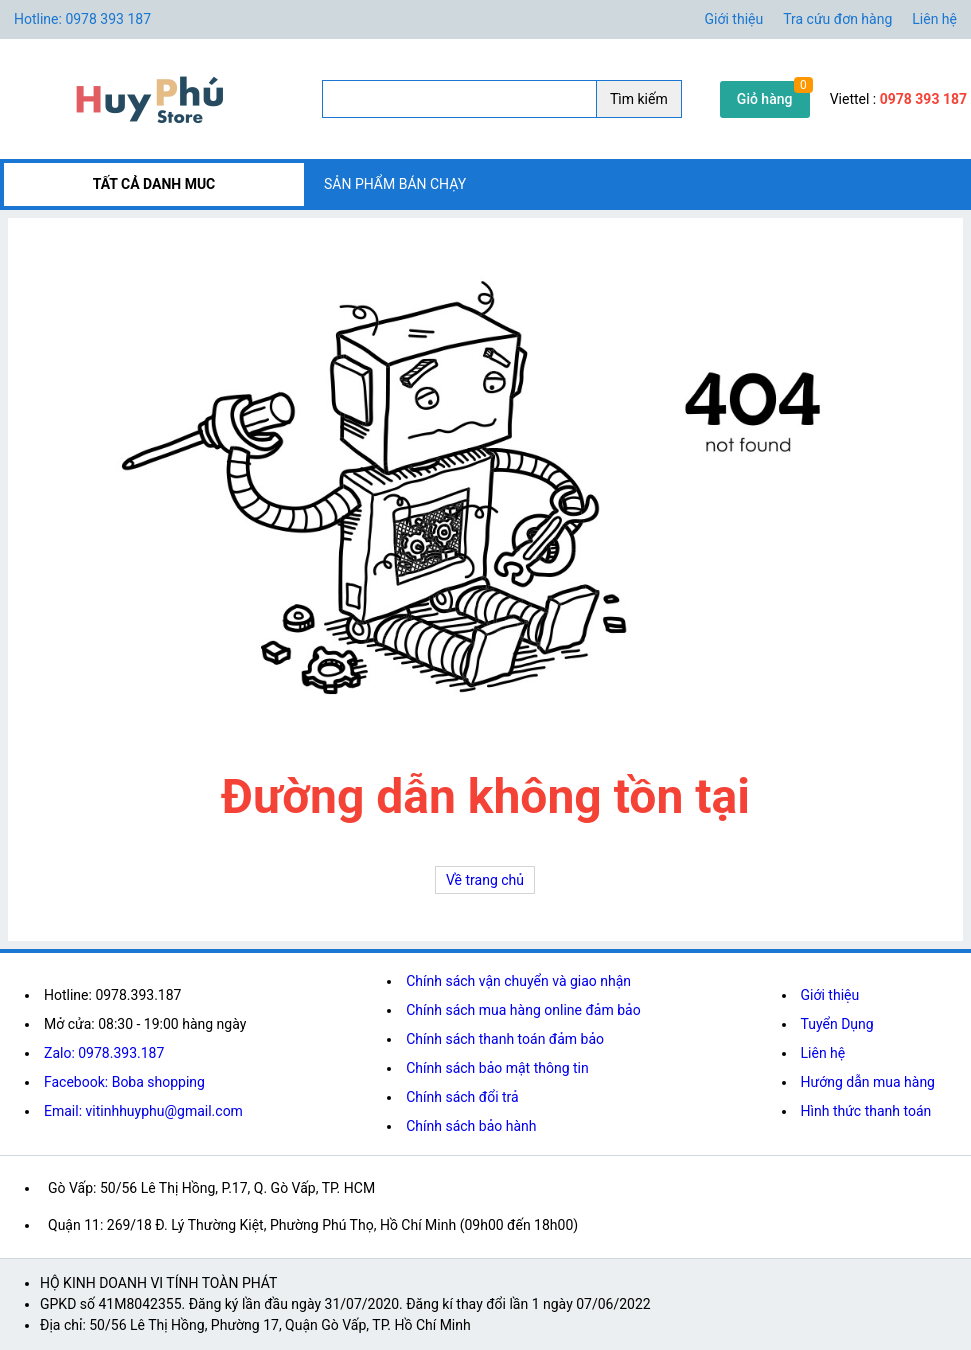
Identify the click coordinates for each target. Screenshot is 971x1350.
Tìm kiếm (639, 99)
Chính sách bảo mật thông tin (497, 1068)
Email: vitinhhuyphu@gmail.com (143, 1111)
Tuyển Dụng (837, 1024)
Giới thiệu (734, 19)
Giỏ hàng (765, 99)
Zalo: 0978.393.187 (104, 1053)
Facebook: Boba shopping (124, 1082)
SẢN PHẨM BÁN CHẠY (395, 184)
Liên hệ (934, 19)
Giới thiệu (830, 995)
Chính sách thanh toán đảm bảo (505, 1039)
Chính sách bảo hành (471, 1126)
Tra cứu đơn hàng (837, 19)
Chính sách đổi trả (462, 1097)
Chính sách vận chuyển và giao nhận (518, 981)
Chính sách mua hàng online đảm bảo (523, 1010)
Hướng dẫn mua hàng (868, 1082)
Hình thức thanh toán (866, 1111)
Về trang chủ (485, 880)
